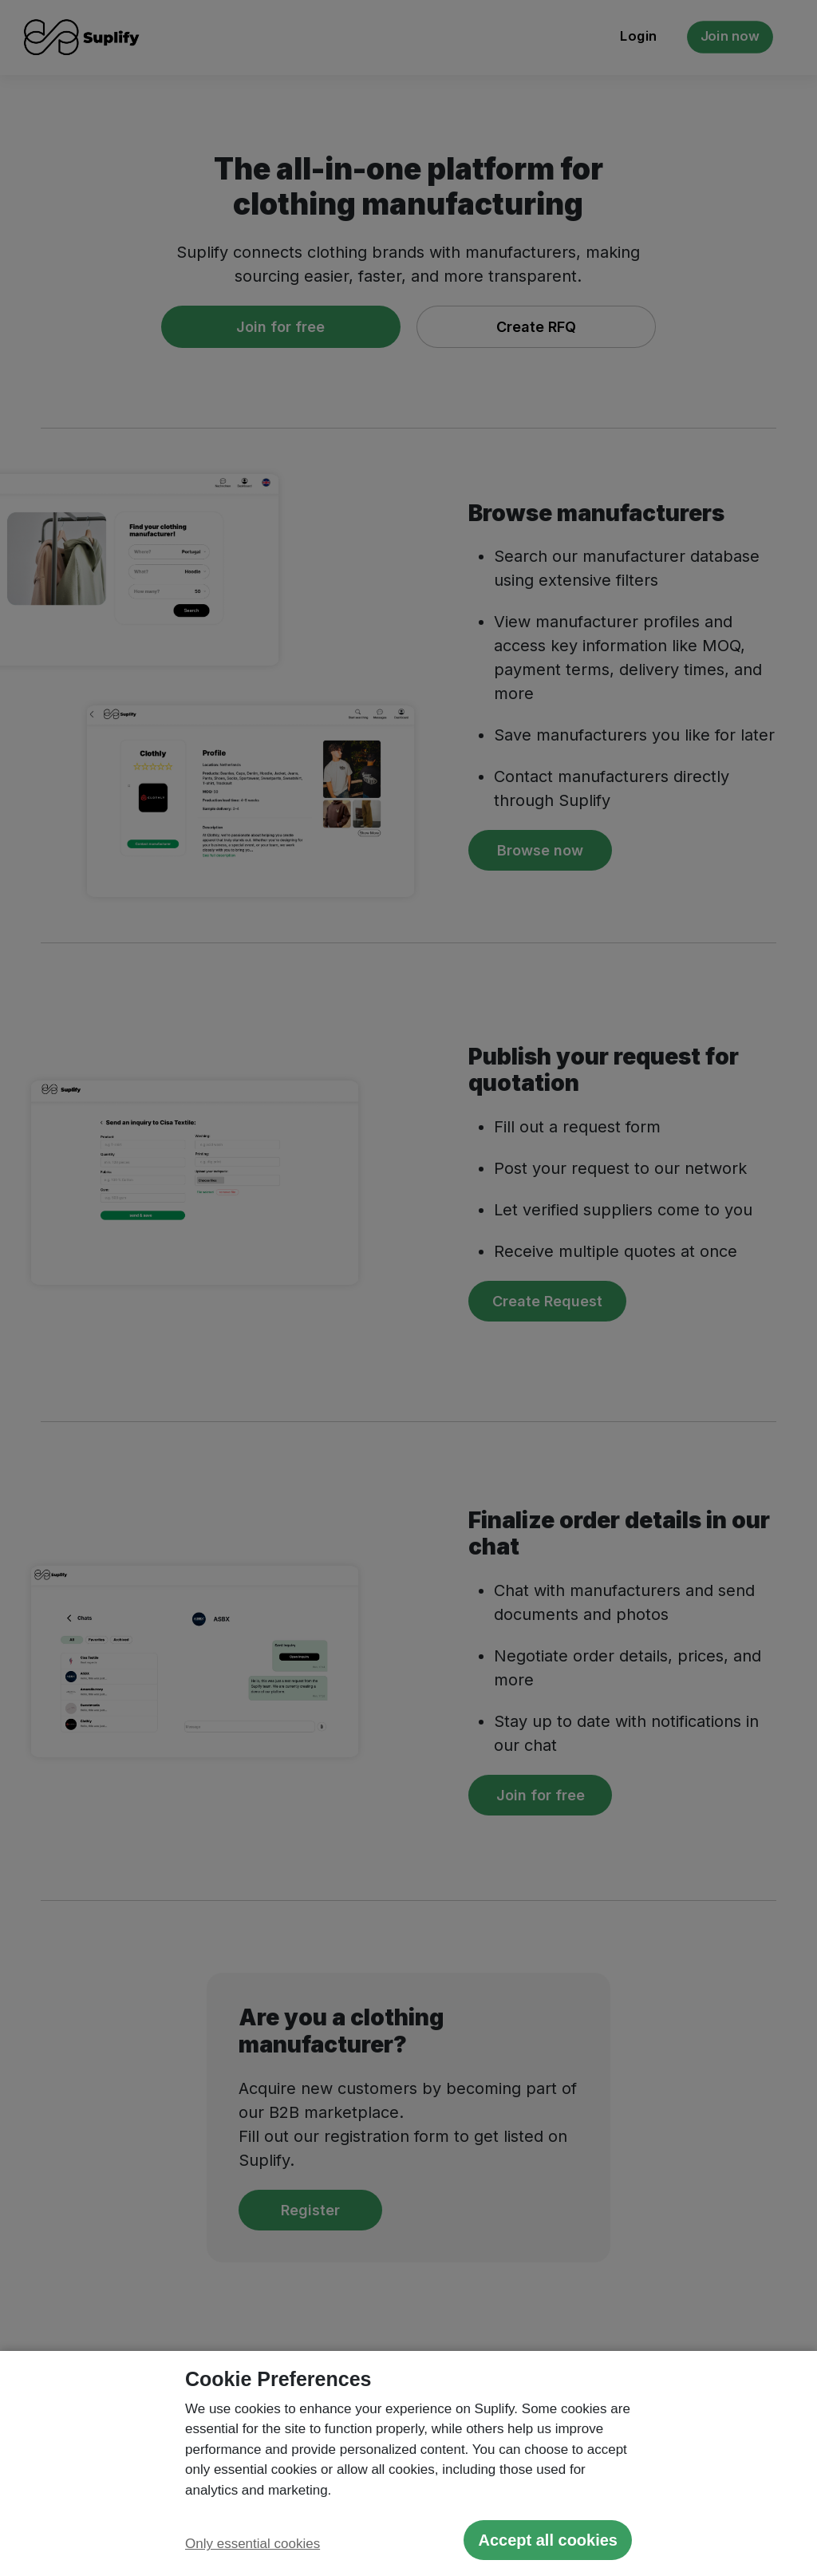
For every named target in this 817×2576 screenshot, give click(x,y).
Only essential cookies (252, 2543)
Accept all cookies (548, 2540)
